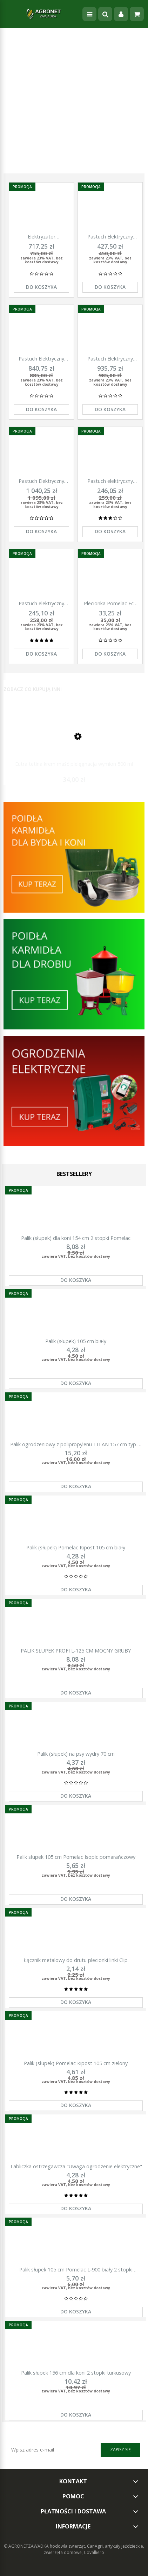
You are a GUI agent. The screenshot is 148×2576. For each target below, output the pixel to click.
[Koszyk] (137, 14)
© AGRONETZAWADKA (27, 2546)
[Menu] (89, 14)
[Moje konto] (121, 14)
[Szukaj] (105, 14)
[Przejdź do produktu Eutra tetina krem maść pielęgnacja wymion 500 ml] (74, 742)
